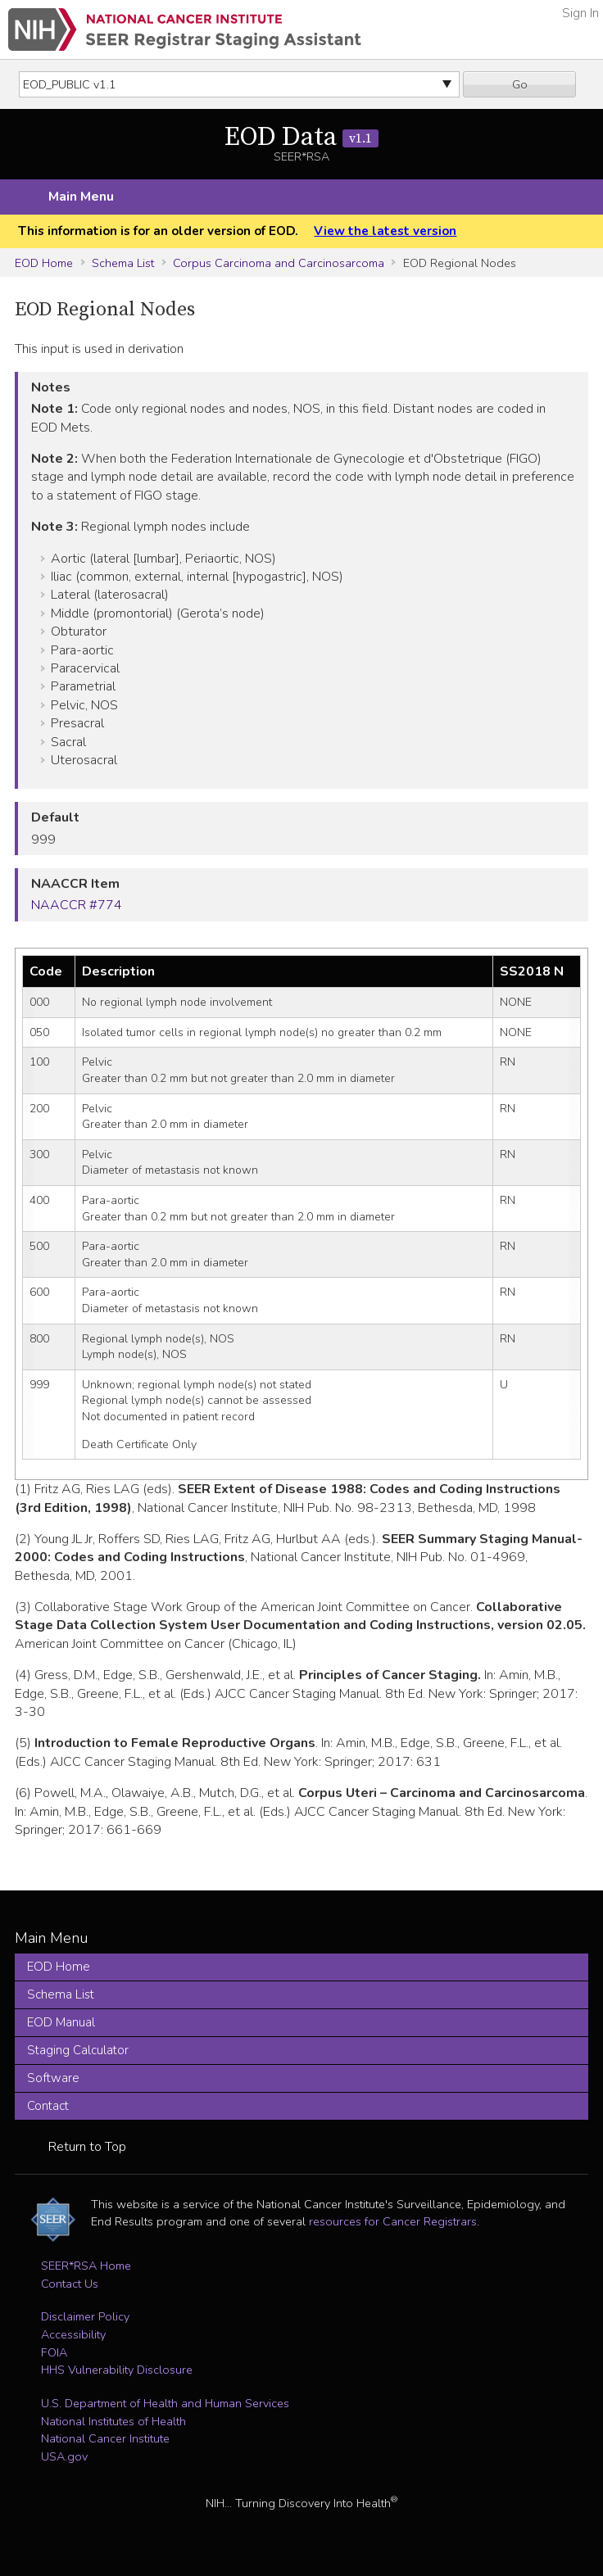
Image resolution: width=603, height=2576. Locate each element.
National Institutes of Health (113, 2421)
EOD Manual (61, 2022)
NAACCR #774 (76, 905)
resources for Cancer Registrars (393, 2221)
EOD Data (301, 137)
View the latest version (385, 231)
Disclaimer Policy (85, 2316)
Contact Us (69, 2283)
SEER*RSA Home (86, 2265)
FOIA (54, 2352)
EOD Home (44, 263)
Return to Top (87, 2147)
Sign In (580, 13)
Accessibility (73, 2334)
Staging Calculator (78, 2050)
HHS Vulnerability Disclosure (117, 2369)
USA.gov (64, 2456)
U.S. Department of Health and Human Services (165, 2403)
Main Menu (81, 197)
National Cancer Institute (105, 2438)
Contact (48, 2106)
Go (520, 84)
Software (53, 2078)
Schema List (123, 263)
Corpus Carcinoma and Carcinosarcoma (278, 263)
